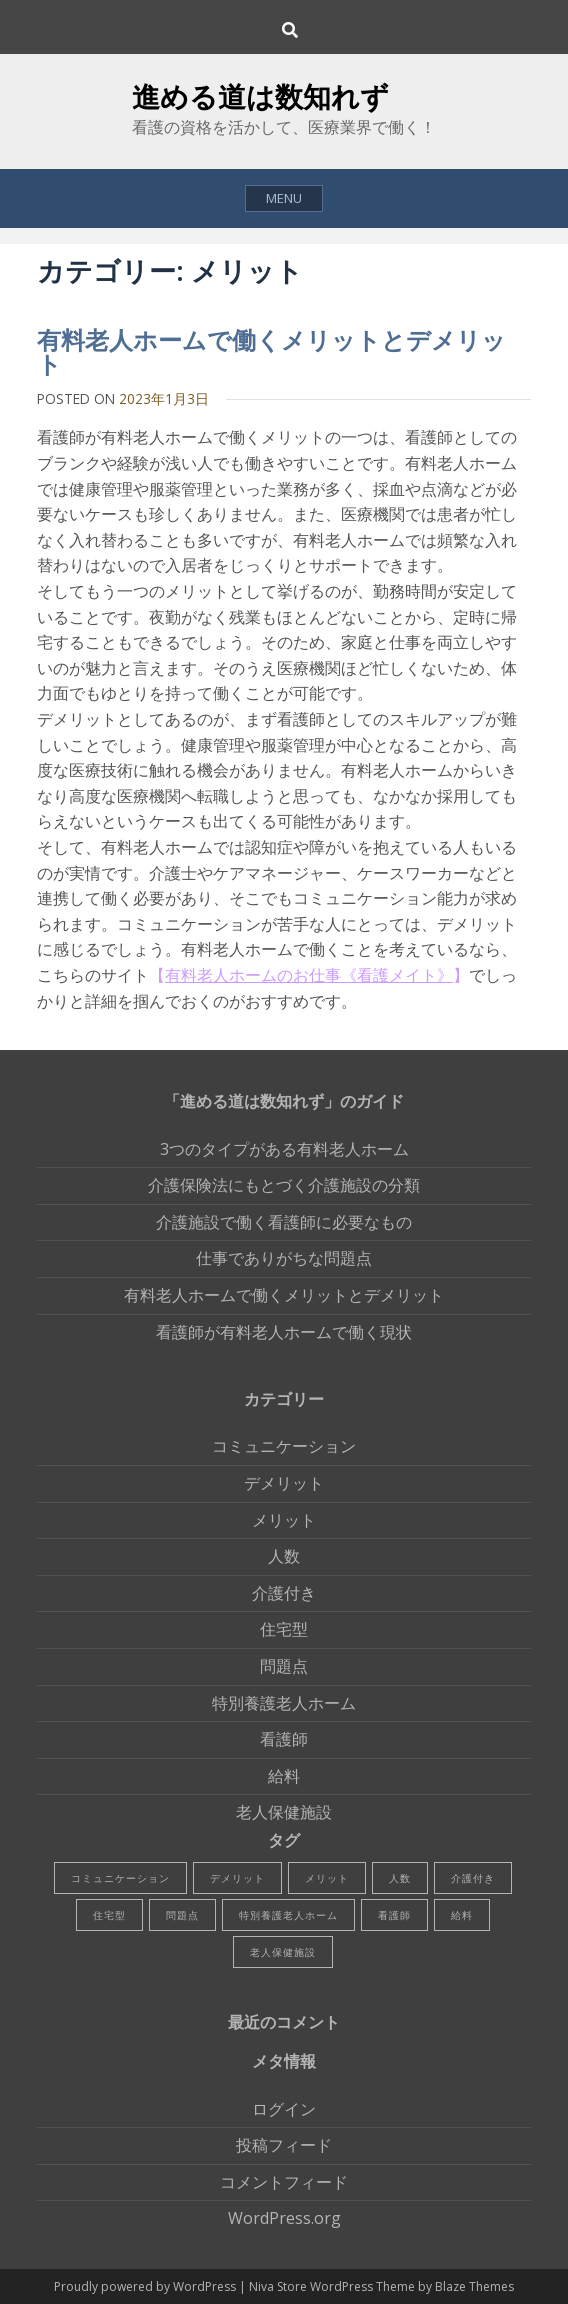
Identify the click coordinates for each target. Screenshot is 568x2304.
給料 (284, 1776)
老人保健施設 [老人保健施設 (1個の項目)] (283, 1952)
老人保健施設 (284, 1812)
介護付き (284, 1593)
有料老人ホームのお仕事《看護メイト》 (309, 975)
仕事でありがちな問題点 (284, 1258)
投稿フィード (284, 2145)
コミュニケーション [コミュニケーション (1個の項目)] (120, 1878)
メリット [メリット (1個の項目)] (327, 1878)
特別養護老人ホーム (284, 1703)
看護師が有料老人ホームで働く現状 (284, 1332)
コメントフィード (284, 2182)
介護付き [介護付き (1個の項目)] (473, 1878)
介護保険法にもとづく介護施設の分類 (284, 1185)
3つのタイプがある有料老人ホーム (284, 1149)
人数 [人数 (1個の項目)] (400, 1878)
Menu (284, 198)
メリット (284, 1520)
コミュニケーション (284, 1446)
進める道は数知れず (260, 96)
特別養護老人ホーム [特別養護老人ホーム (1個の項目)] (288, 1915)
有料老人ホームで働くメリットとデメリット (271, 351)
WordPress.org (284, 2218)
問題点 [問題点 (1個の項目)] (182, 1915)
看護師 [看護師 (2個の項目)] (394, 1915)
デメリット (284, 1483)
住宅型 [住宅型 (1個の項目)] (109, 1915)
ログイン (284, 2109)
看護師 (284, 1739)
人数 (284, 1556)
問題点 (284, 1666)
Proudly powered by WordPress (146, 2286)
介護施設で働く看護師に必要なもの (284, 1222)
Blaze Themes (474, 2286)
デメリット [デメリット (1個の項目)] (237, 1878)
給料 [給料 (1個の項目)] (462, 1915)
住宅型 (284, 1629)
